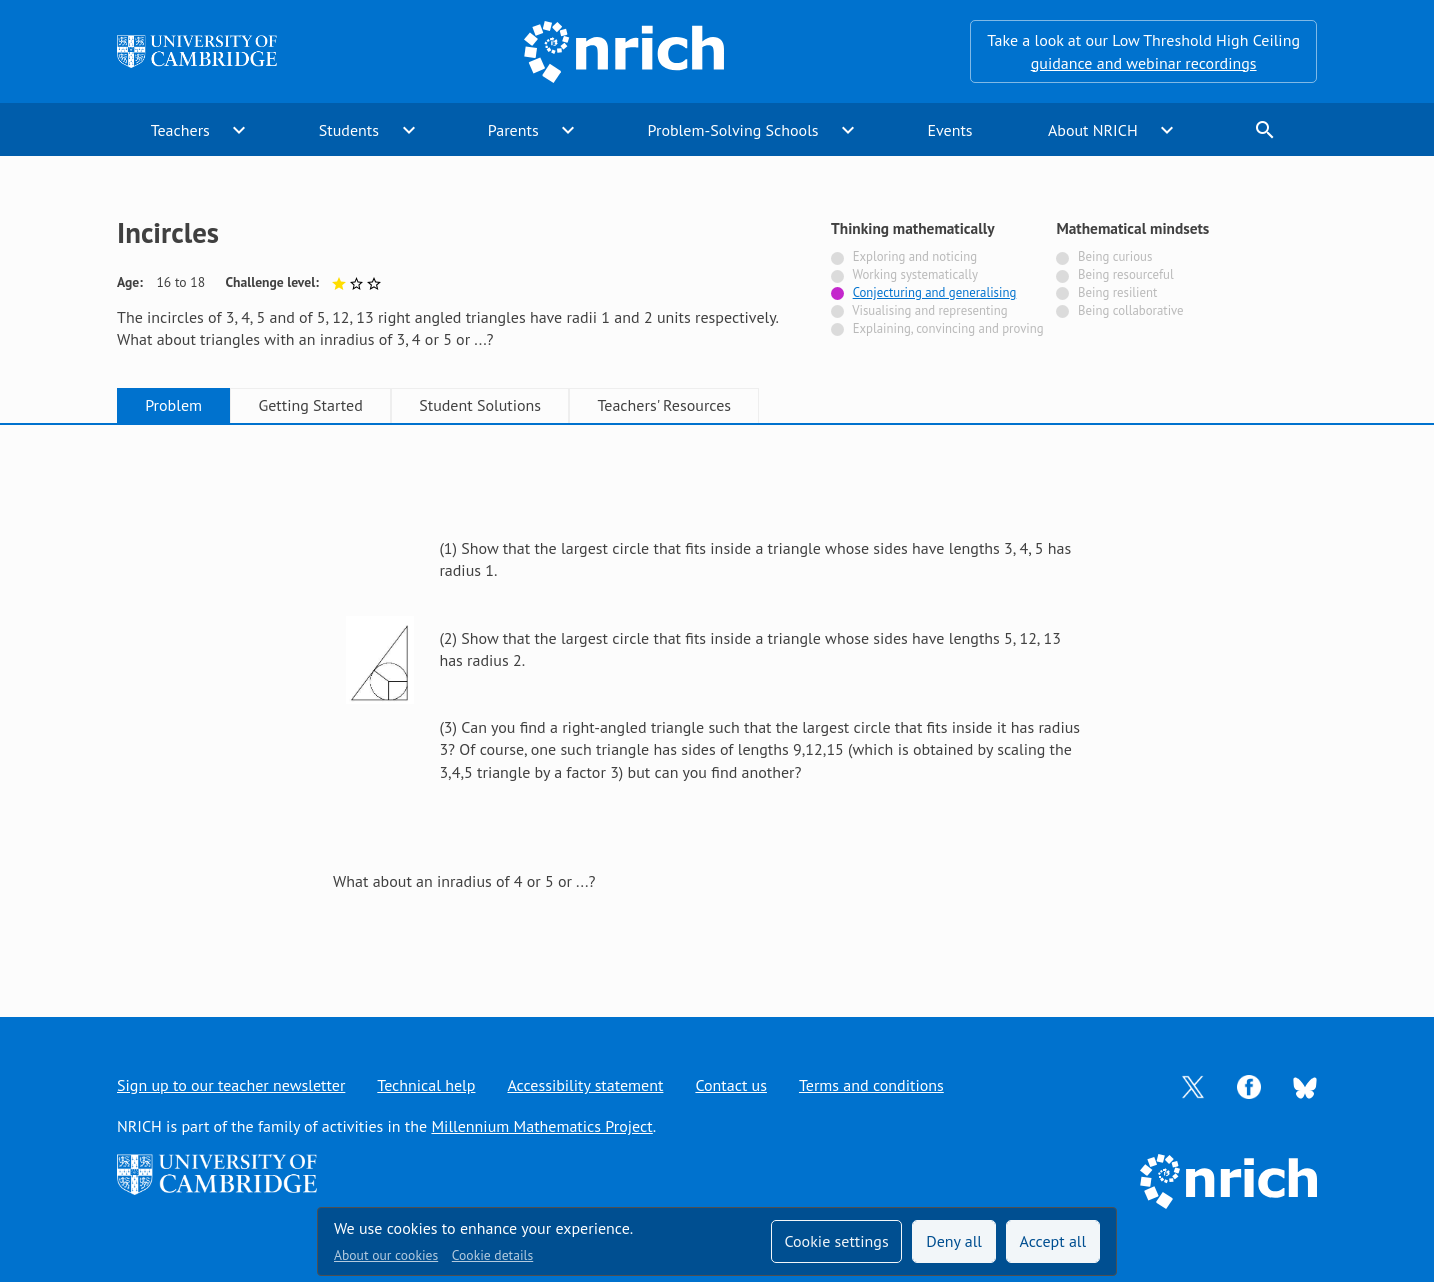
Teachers (180, 130)
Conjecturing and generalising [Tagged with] (935, 292)
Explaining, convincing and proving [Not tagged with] (948, 328)
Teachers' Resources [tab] (664, 405)
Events (949, 130)
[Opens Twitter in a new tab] (1193, 1085)
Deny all (954, 1241)
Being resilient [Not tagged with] (1117, 292)
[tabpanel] (717, 699)
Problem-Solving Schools (733, 130)
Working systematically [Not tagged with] (915, 274)
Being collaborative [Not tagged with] (1131, 310)
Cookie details (492, 1255)
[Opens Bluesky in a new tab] (1305, 1086)
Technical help (426, 1085)
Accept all (1053, 1241)
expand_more (239, 130)
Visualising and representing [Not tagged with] (929, 310)
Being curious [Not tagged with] (1115, 256)
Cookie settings (836, 1241)
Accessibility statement (585, 1085)
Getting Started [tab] (310, 405)
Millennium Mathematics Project (541, 1126)
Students (349, 130)
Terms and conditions (871, 1085)
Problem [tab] (173, 405)
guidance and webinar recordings (1144, 63)
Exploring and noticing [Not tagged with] (915, 256)
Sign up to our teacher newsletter (231, 1085)
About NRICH (1093, 130)
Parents (513, 130)
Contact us (731, 1085)
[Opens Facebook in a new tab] (1249, 1085)
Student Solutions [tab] (480, 405)
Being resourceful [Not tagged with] (1126, 274)
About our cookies (386, 1255)
